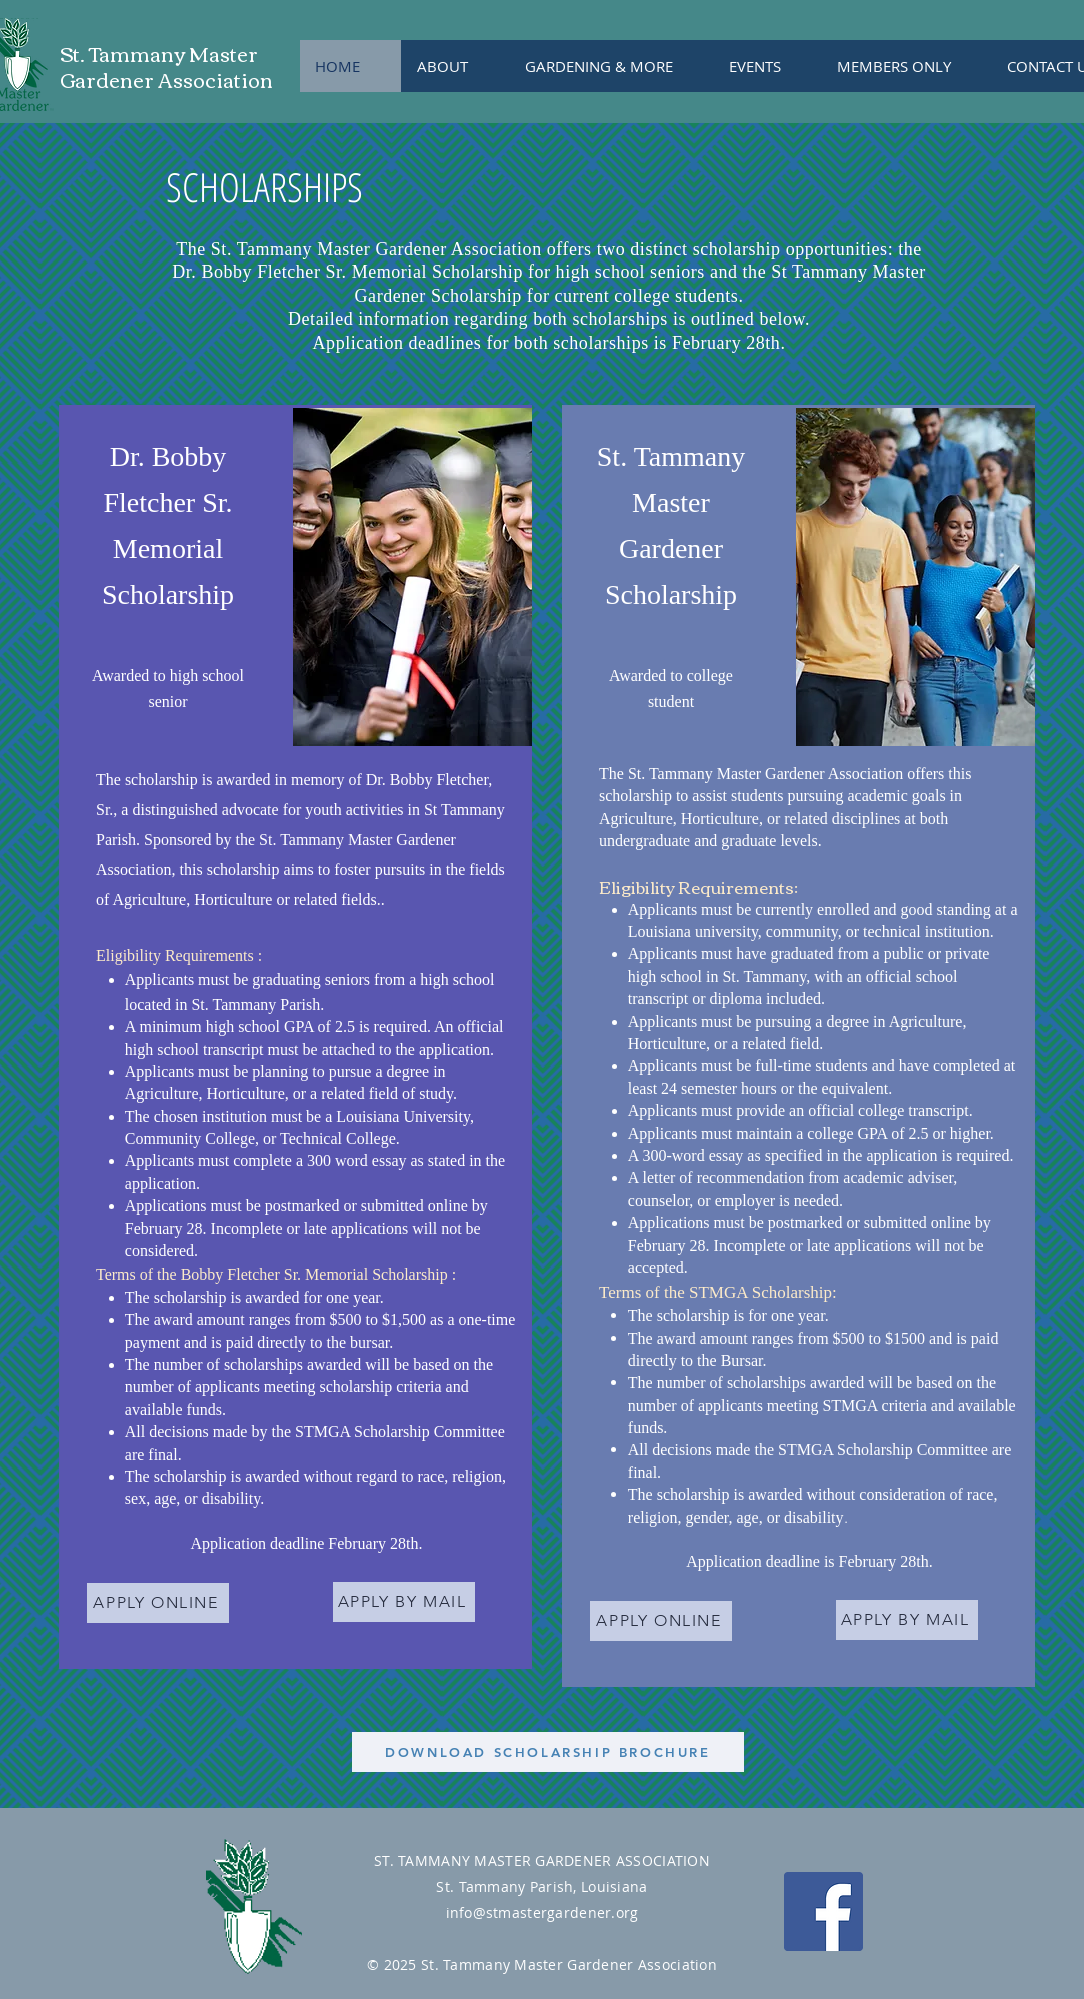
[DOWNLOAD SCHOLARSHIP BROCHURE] (548, 1752)
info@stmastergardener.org (542, 1912)
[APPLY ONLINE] (158, 1603)
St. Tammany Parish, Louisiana (541, 1886)
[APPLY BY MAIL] (404, 1602)
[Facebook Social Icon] (823, 1911)
